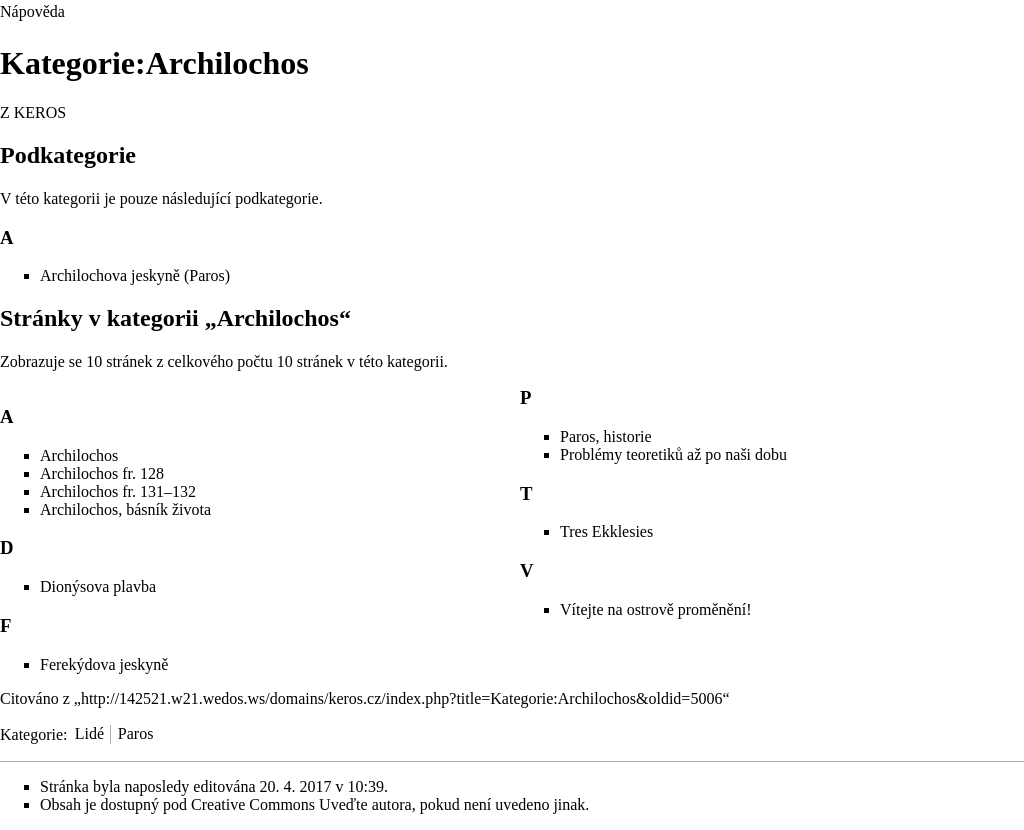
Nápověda (32, 11)
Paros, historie (606, 436)
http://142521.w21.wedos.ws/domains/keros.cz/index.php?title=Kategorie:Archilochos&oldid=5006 (402, 698)
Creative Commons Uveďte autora (301, 804)
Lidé (89, 733)
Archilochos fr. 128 (102, 473)
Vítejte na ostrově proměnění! (656, 609)
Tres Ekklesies (606, 531)
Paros (136, 733)
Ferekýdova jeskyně (104, 664)
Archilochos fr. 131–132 (118, 491)
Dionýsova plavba (98, 586)
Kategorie (31, 733)
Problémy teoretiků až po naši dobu (673, 454)
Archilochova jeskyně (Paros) (135, 275)
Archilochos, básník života (125, 509)
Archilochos (79, 455)
